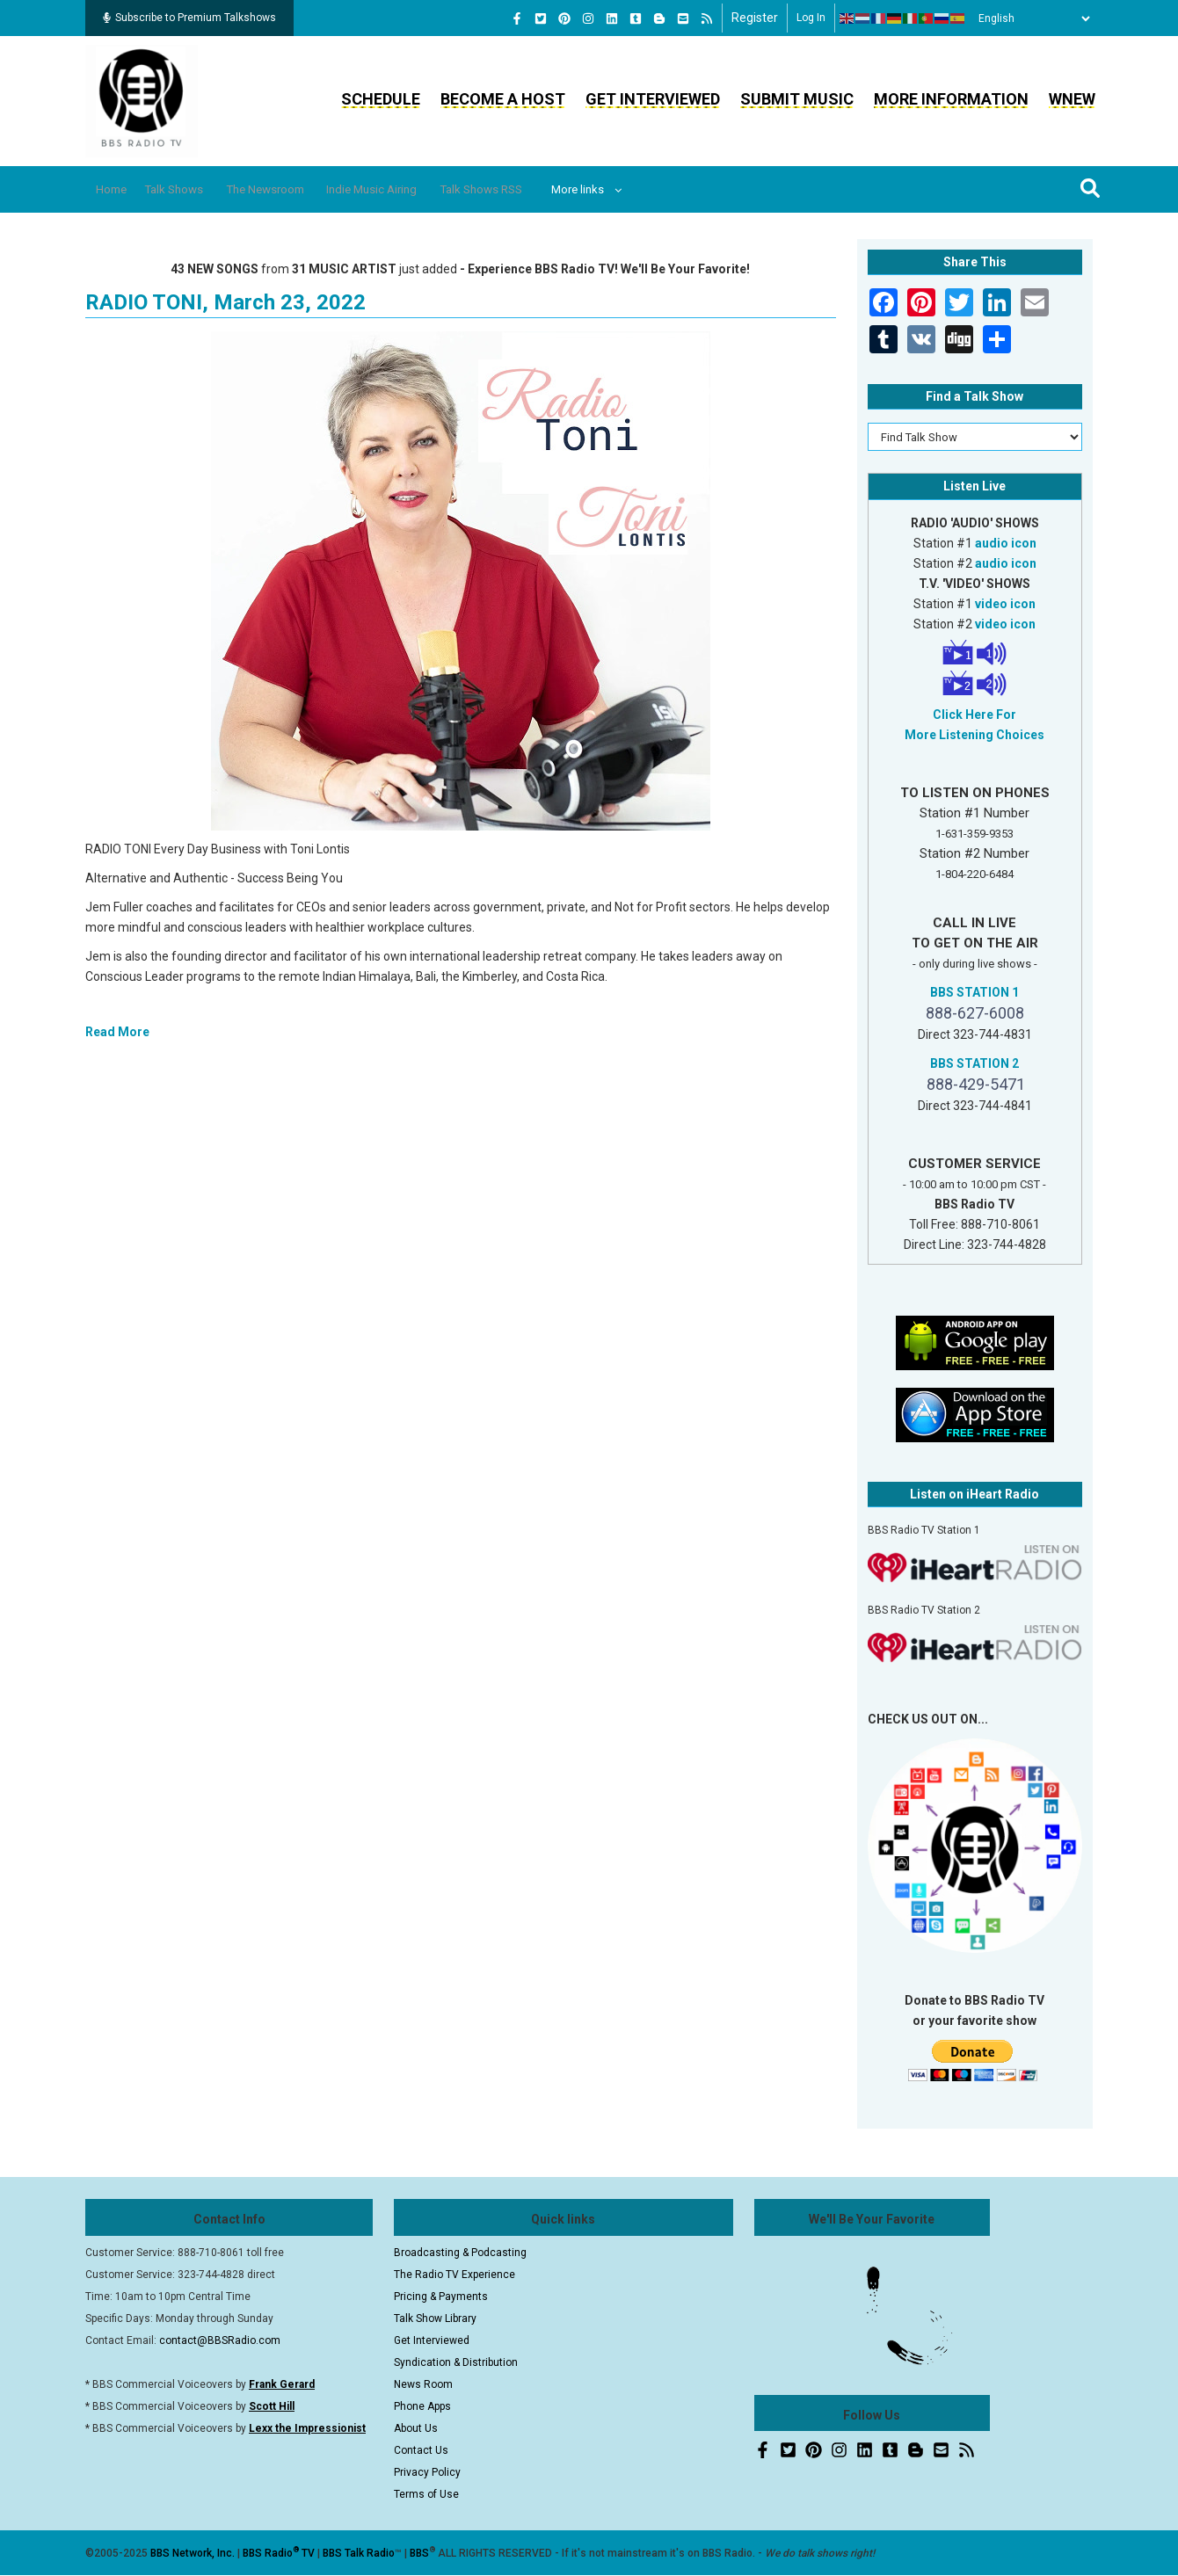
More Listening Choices (974, 735)
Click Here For (974, 714)
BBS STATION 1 (974, 992)
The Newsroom (300, 189)
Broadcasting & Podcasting (460, 2252)
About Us (416, 2428)
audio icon (1005, 543)
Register (754, 18)
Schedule (380, 99)
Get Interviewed (652, 99)
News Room (423, 2384)
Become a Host (502, 99)
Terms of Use (426, 2494)
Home (118, 189)
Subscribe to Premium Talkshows (189, 17)
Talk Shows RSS (550, 189)
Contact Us (421, 2450)
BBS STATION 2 (974, 1063)
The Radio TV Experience (454, 2274)
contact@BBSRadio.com (219, 2340)
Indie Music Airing (424, 189)
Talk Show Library (435, 2318)
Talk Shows (193, 189)
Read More (117, 1032)
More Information (951, 99)
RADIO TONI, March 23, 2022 (225, 302)
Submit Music (797, 99)
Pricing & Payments (441, 2296)
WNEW (1072, 99)
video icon (1005, 604)
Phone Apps (422, 2406)
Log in (810, 17)
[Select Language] (1029, 18)
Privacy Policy (427, 2472)
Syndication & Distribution (456, 2362)
